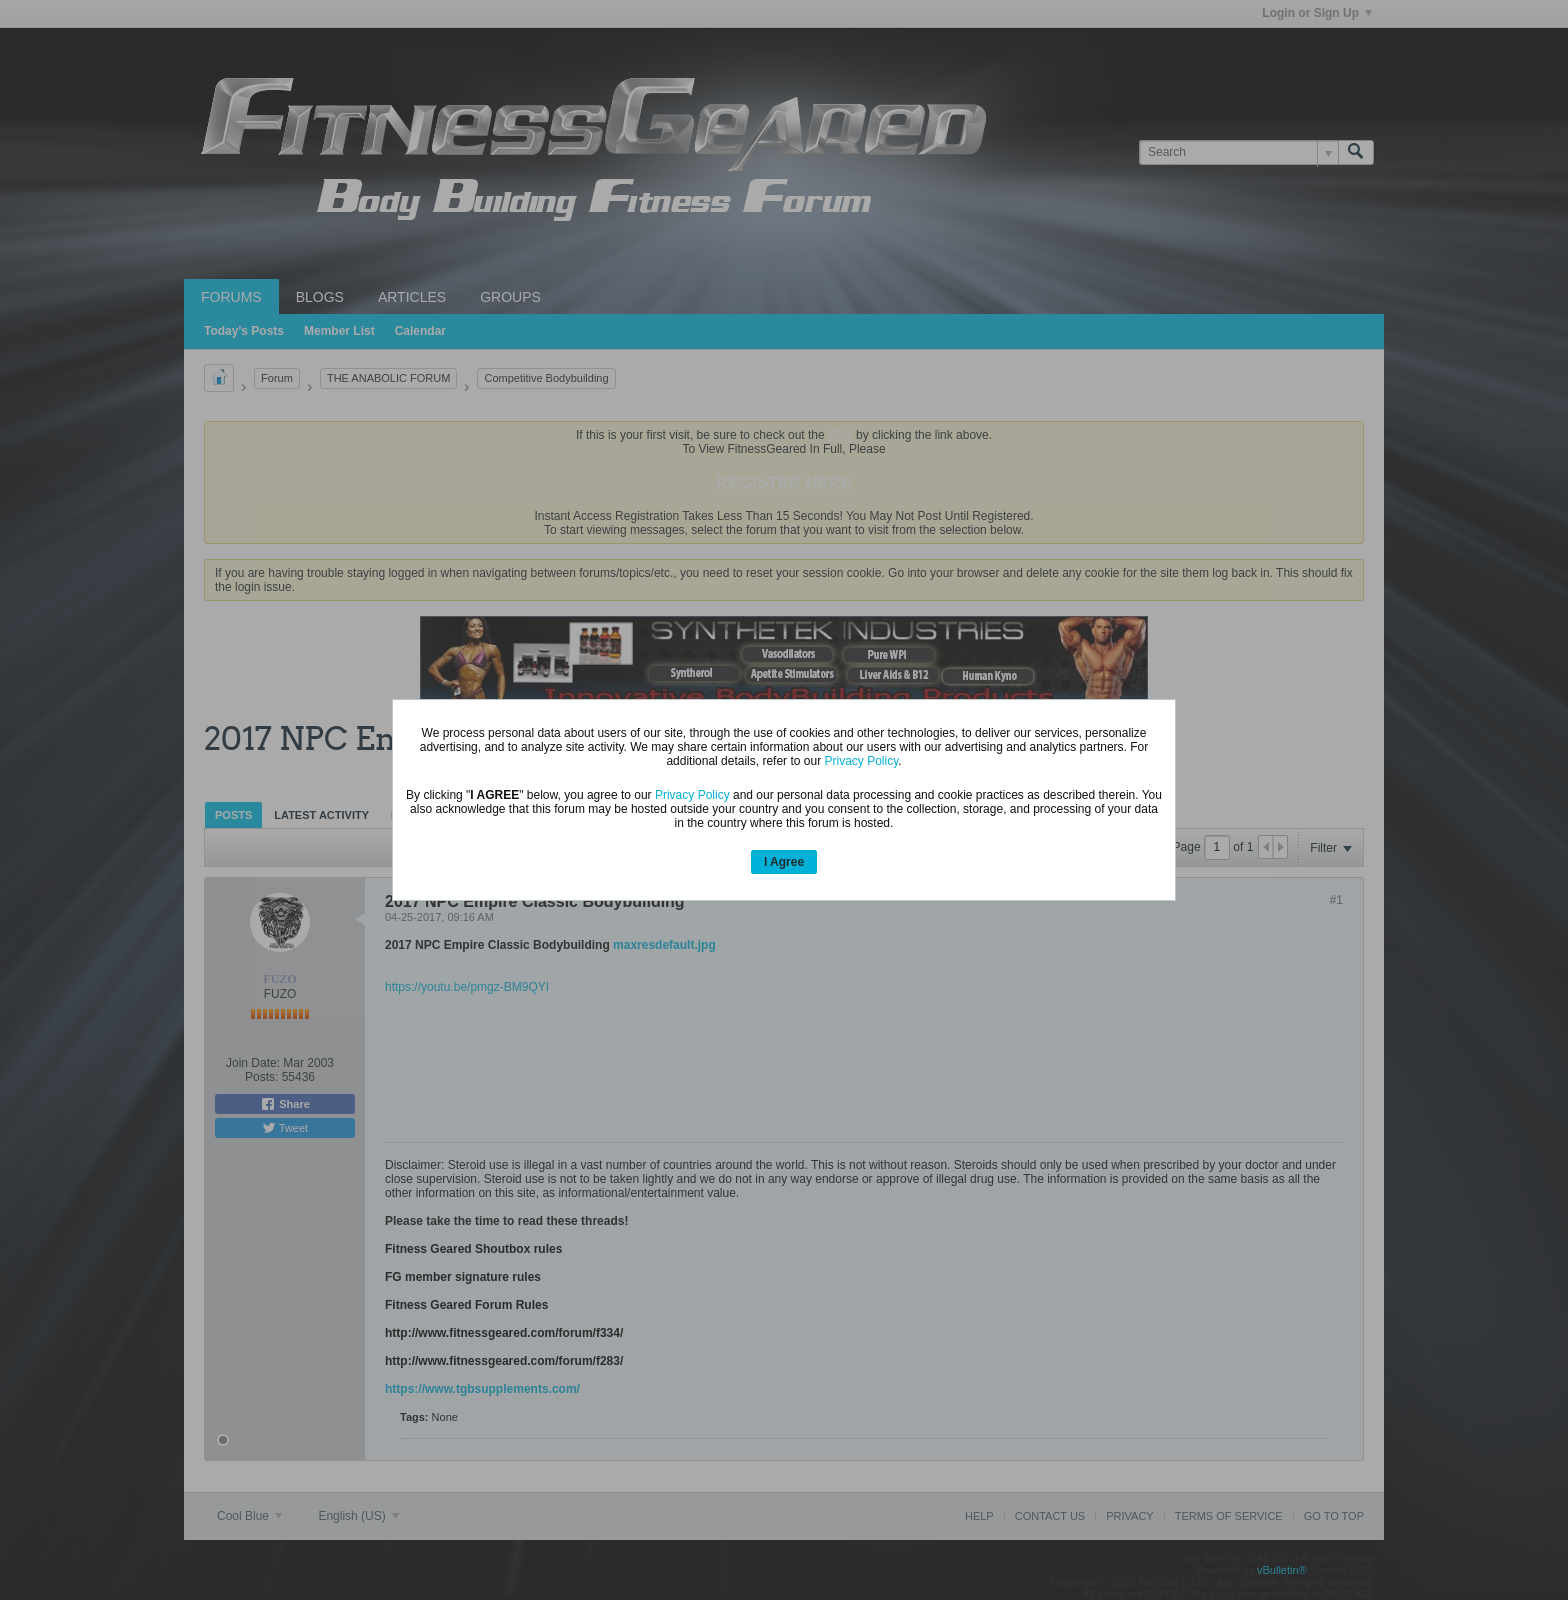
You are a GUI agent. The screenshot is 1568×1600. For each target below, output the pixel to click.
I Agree (784, 862)
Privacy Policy (861, 761)
